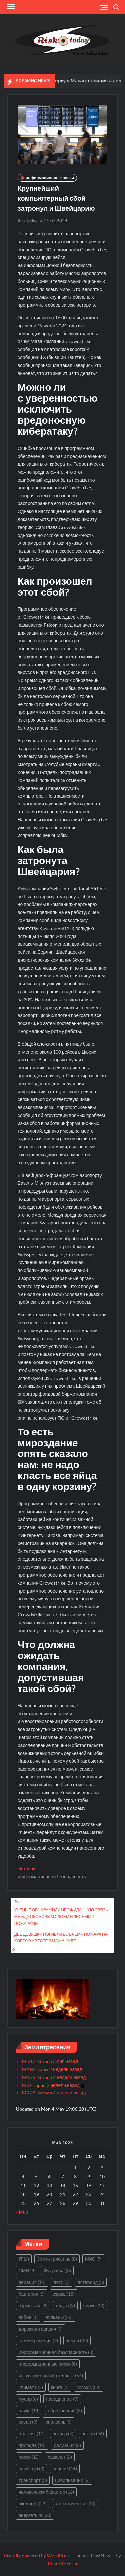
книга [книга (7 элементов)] (60, 2387)
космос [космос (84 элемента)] (89, 2387)
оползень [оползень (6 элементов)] (58, 2422)
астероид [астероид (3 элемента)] (91, 2282)
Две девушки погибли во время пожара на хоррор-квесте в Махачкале (61, 1937)
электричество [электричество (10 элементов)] (75, 2503)
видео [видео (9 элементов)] (65, 2305)
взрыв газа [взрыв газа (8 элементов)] (33, 2305)
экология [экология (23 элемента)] (33, 2503)
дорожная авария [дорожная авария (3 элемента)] (41, 2329)
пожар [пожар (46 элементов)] (92, 2433)
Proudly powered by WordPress (37, 2555)
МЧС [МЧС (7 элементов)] (93, 2259)
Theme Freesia (62, 2563)
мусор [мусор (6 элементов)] (28, 2399)
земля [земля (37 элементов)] (77, 2340)
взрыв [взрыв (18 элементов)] (64, 2294)
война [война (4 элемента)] (28, 2317)
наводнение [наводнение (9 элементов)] (62, 2399)
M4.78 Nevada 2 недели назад (54, 2077)
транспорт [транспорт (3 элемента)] (33, 2480)
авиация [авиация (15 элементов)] (32, 2282)
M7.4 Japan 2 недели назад (53, 2085)
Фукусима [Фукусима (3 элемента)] (57, 2270)
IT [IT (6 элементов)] (24, 2259)
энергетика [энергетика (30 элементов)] (35, 2515)
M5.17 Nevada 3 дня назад (50, 2061)
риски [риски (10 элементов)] (29, 2457)
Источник (28, 1868)
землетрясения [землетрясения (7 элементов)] (38, 2340)
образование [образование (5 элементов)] (65, 2410)
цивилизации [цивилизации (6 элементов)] (72, 2480)
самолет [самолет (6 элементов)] (60, 2457)
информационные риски (50, 177)
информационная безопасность (52, 1876)
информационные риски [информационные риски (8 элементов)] (48, 2364)
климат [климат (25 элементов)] (31, 2387)
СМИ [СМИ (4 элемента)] (27, 2270)
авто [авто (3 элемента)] (62, 2282)
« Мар (22, 2212)
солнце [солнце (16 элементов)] (64, 2468)
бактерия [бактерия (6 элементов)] (32, 2294)
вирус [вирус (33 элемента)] (93, 2305)
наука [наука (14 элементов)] (29, 2410)
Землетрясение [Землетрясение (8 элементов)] (57, 2259)
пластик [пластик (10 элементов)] (32, 2433)
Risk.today (28, 220)
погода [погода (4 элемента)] (63, 2433)
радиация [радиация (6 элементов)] (67, 2445)
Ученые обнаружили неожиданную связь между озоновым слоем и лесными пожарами (61, 1916)
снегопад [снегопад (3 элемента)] (32, 2468)
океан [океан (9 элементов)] (28, 2422)
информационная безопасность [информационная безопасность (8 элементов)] (56, 2352)
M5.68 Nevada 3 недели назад (54, 2092)
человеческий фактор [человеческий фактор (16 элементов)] (46, 2492)
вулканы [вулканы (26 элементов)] (59, 2317)
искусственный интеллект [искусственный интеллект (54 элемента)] (51, 2375)
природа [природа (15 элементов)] (32, 2445)
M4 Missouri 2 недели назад (52, 2069)
